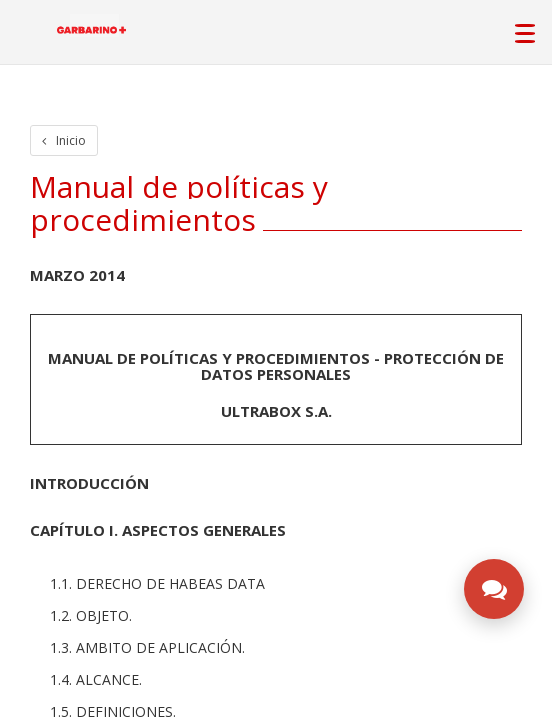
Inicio (64, 140)
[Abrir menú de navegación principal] (524, 28)
